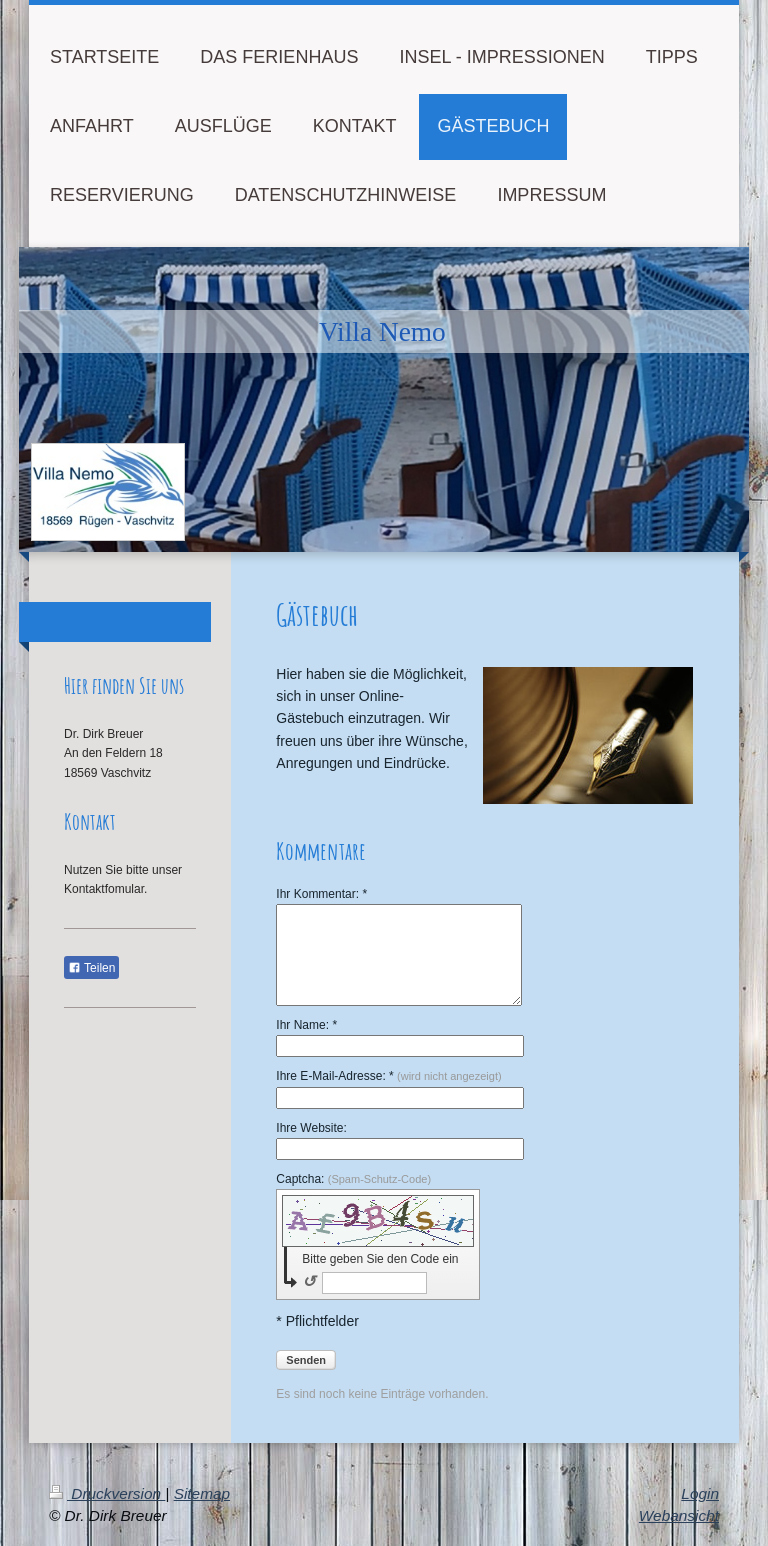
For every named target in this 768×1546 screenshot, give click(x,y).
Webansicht (679, 1515)
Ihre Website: (311, 1128)
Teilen (91, 968)
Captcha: (353, 1179)
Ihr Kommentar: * (321, 894)
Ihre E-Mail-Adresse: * (388, 1076)
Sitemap (202, 1493)
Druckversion (107, 1493)
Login (700, 1493)
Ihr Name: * (306, 1025)
